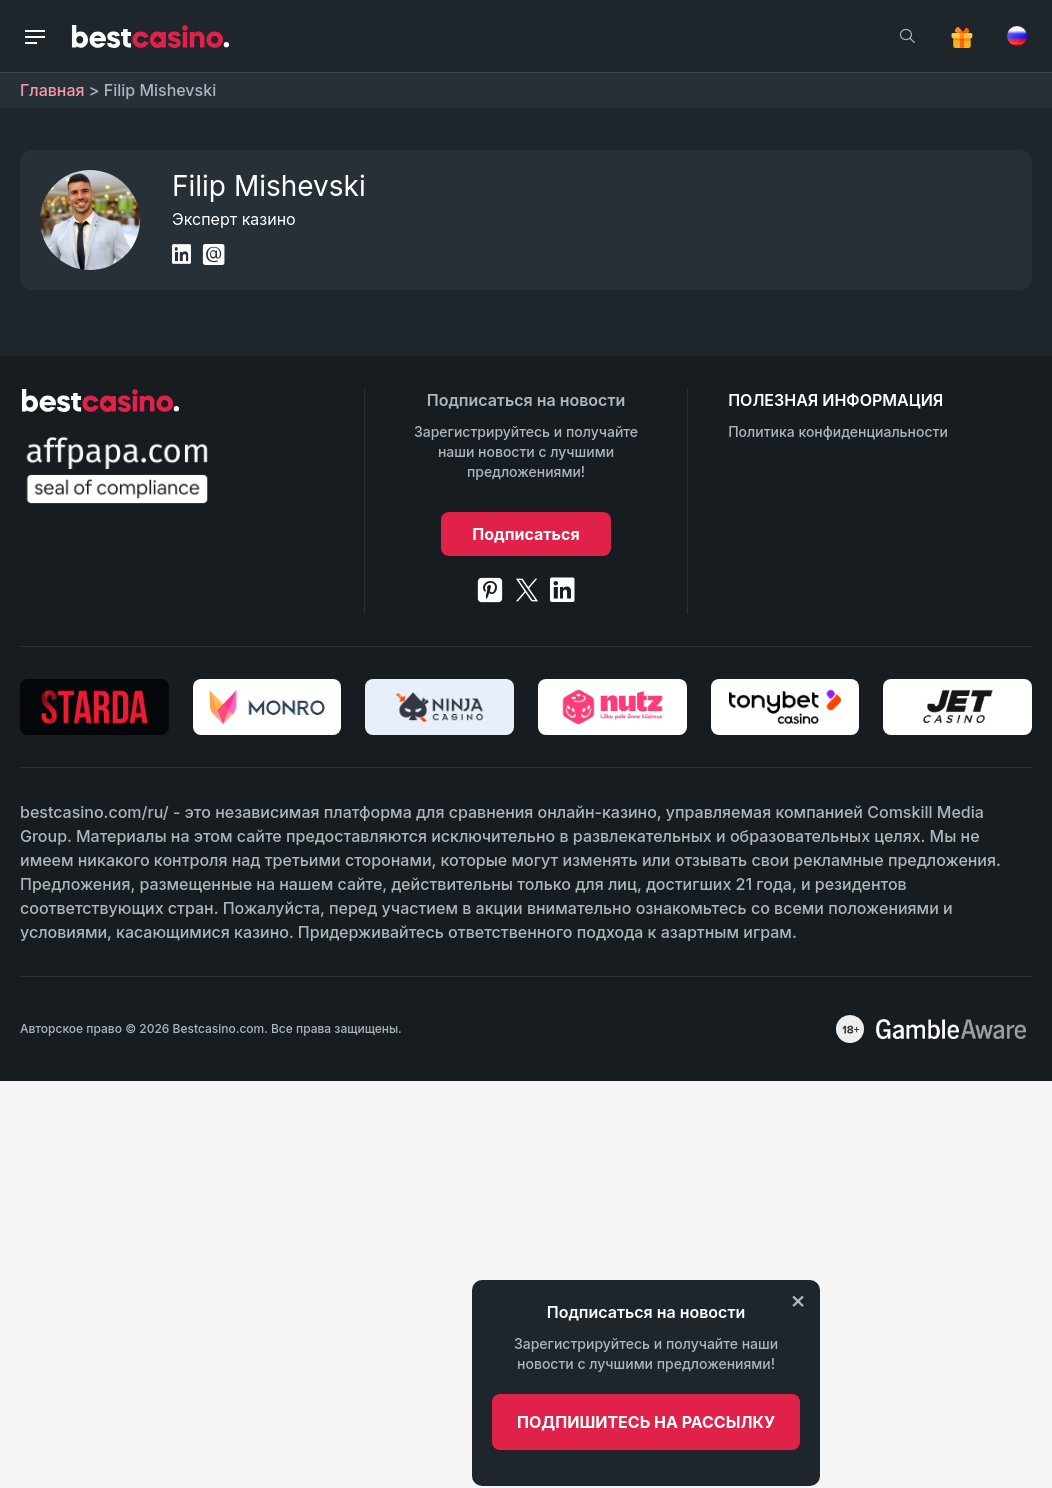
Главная (52, 90)
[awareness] (951, 1029)
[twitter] (527, 590)
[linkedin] (562, 590)
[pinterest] (490, 590)
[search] (907, 36)
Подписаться (525, 534)
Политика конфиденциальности (838, 431)
